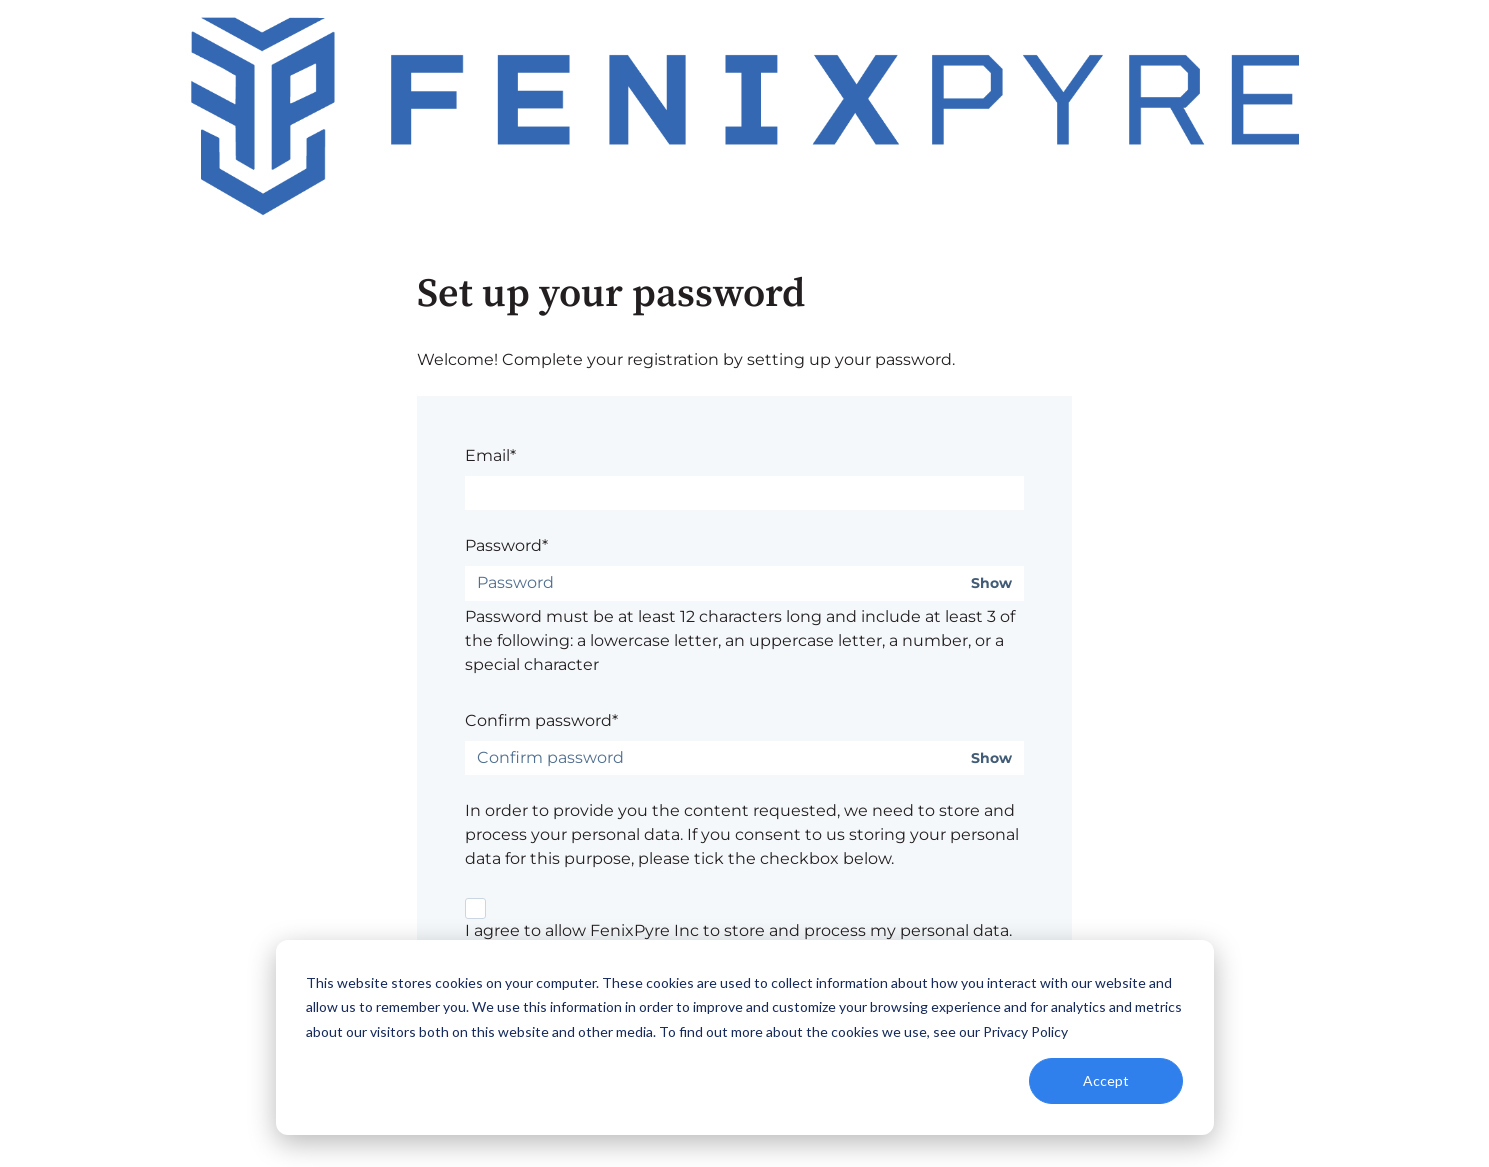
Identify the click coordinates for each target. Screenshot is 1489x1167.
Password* (506, 545)
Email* (490, 455)
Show (991, 583)
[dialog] (745, 1037)
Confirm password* (541, 720)
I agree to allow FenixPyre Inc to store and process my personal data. (738, 930)
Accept (1106, 1080)
